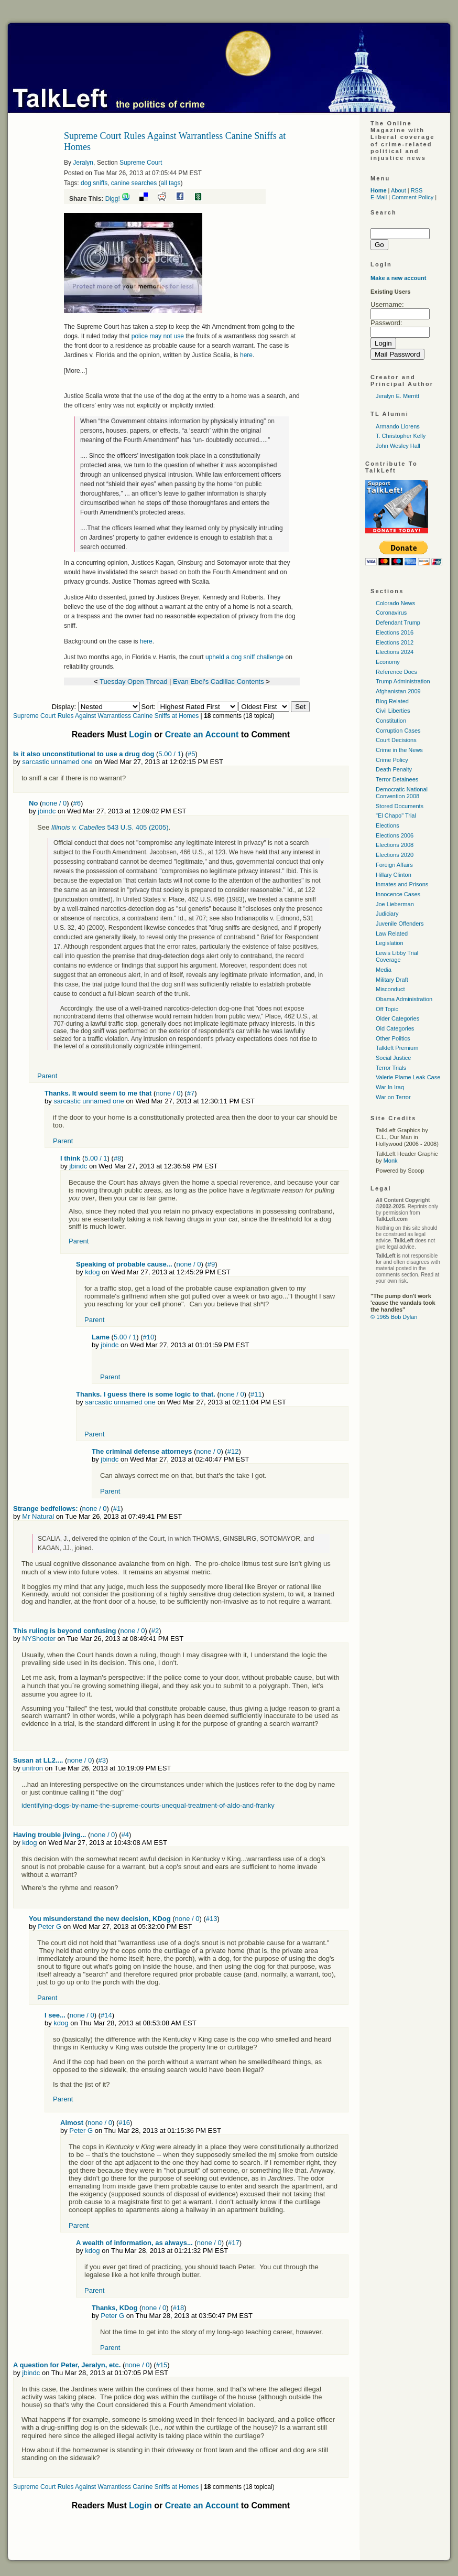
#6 (77, 803)
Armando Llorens (398, 426)
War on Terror (393, 1097)
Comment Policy (412, 197)
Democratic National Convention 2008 (402, 792)
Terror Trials (391, 1068)
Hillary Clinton (393, 875)
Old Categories (395, 1028)
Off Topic (387, 1009)
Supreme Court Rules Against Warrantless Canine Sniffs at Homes (106, 716)
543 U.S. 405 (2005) (110, 827)
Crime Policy (392, 760)
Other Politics (393, 1038)
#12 (233, 1451)
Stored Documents (399, 806)
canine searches (134, 183)
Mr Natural (38, 1516)
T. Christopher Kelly (401, 436)
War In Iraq (390, 1087)
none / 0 (54, 803)
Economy (388, 662)
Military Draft (392, 979)
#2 (155, 1631)
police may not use (158, 336)
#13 (211, 1919)
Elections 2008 (394, 845)
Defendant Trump (398, 622)
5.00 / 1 (169, 754)
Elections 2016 (394, 632)
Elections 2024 (394, 652)
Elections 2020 (394, 855)
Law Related (392, 933)
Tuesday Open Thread (133, 681)
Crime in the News (399, 750)
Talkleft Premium (397, 1048)
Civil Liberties (393, 710)
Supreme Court (140, 162)
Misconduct (390, 989)
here (246, 355)
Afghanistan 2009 (398, 691)
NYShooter (39, 1639)
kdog (92, 1272)
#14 (106, 2015)
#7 (190, 1093)
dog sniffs (94, 183)
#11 (256, 1394)
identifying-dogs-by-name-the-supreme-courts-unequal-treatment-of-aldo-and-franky (148, 1805)
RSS (417, 190)
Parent (47, 1076)
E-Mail (378, 197)
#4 (125, 1835)
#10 (149, 1337)
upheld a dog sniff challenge (244, 657)
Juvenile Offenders (400, 923)
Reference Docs (396, 672)
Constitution (391, 720)
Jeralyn (83, 162)
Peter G (49, 1926)
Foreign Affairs (394, 865)
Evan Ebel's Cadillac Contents (218, 681)
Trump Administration (403, 681)
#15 (162, 2365)
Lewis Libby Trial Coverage (397, 956)
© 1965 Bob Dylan (393, 1317)
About (398, 190)
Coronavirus (391, 612)
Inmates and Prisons (402, 884)
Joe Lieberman (395, 904)
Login (140, 734)
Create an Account (202, 734)
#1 (117, 1508)
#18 (178, 2308)
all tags (171, 183)
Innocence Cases (398, 894)
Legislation (390, 943)
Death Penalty (394, 769)
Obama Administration (404, 999)
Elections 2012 (394, 642)
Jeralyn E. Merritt (397, 396)
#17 (233, 2243)
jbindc (47, 811)
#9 (211, 1264)
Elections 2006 (394, 835)
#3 (102, 1760)
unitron (32, 1768)
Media (383, 970)
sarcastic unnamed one (57, 762)
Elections (387, 825)
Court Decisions (396, 740)
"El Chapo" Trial (396, 815)
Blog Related (392, 701)
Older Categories (397, 1018)
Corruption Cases (398, 730)
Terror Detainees (397, 779)
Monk (391, 1160)
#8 (117, 1158)
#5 (191, 754)
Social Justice (393, 1058)
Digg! (112, 198)
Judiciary (387, 913)
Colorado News (395, 603)
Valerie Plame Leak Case (408, 1077)
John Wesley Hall (398, 446)
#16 (124, 2123)
